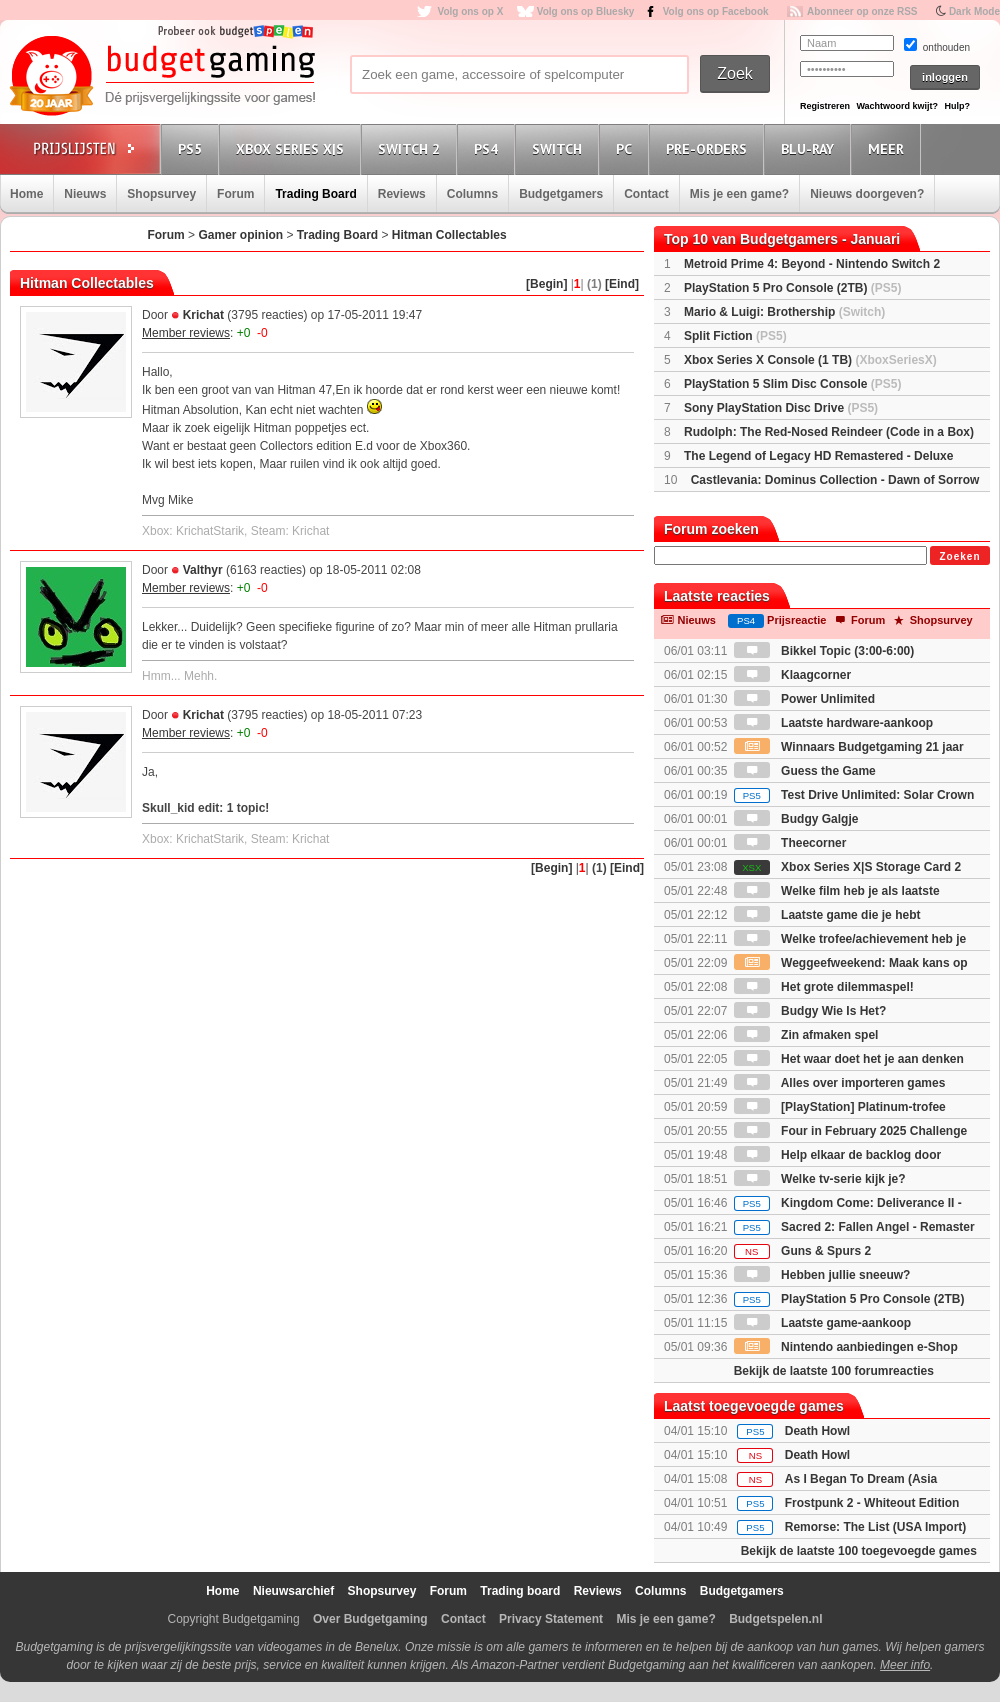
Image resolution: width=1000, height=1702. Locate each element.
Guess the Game (805, 771)
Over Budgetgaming (370, 1619)
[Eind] (622, 284)
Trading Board (315, 194)
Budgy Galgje (796, 819)
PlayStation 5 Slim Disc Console (792, 384)
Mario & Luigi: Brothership (784, 312)
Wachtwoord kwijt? (897, 106)
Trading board (520, 1591)
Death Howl (817, 1431)
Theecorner (790, 843)
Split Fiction (735, 336)
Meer (889, 148)
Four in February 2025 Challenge (850, 1131)
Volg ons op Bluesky (586, 11)
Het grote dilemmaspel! (824, 987)
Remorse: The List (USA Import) (876, 1527)
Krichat (203, 315)
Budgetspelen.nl (775, 1619)
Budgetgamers (561, 194)
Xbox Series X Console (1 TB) (810, 360)
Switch (560, 148)
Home (26, 194)
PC (627, 148)
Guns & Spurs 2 (802, 1251)
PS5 (193, 148)
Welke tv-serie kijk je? (820, 1179)
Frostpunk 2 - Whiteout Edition (872, 1503)
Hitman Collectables (449, 235)
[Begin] (546, 284)
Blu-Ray (810, 148)
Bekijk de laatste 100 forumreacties (834, 1371)
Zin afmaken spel (806, 1035)
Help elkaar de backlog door (837, 1155)
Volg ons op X (470, 11)
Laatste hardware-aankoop (833, 723)
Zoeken (959, 556)
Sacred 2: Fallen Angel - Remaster (854, 1227)
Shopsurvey (161, 194)
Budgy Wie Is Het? (810, 1011)
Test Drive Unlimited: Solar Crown (854, 795)
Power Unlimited (804, 699)
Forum (235, 194)
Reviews (402, 194)
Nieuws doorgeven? (867, 194)
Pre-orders (709, 148)
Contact (646, 194)
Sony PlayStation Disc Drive (781, 408)
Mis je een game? (739, 194)
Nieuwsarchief (293, 1591)
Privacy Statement (551, 1619)
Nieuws (85, 194)
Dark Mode (974, 11)
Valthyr (203, 570)
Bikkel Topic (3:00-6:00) (824, 651)
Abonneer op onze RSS (862, 11)
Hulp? (957, 106)
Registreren (825, 106)
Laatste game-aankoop (822, 1323)
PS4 (489, 148)
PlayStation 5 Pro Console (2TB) (792, 288)
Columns (472, 194)
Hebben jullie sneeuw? (822, 1275)
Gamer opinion (240, 235)
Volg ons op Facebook (716, 11)
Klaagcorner (792, 675)
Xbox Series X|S (293, 148)
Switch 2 (412, 148)
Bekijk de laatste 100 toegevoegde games (859, 1551)
